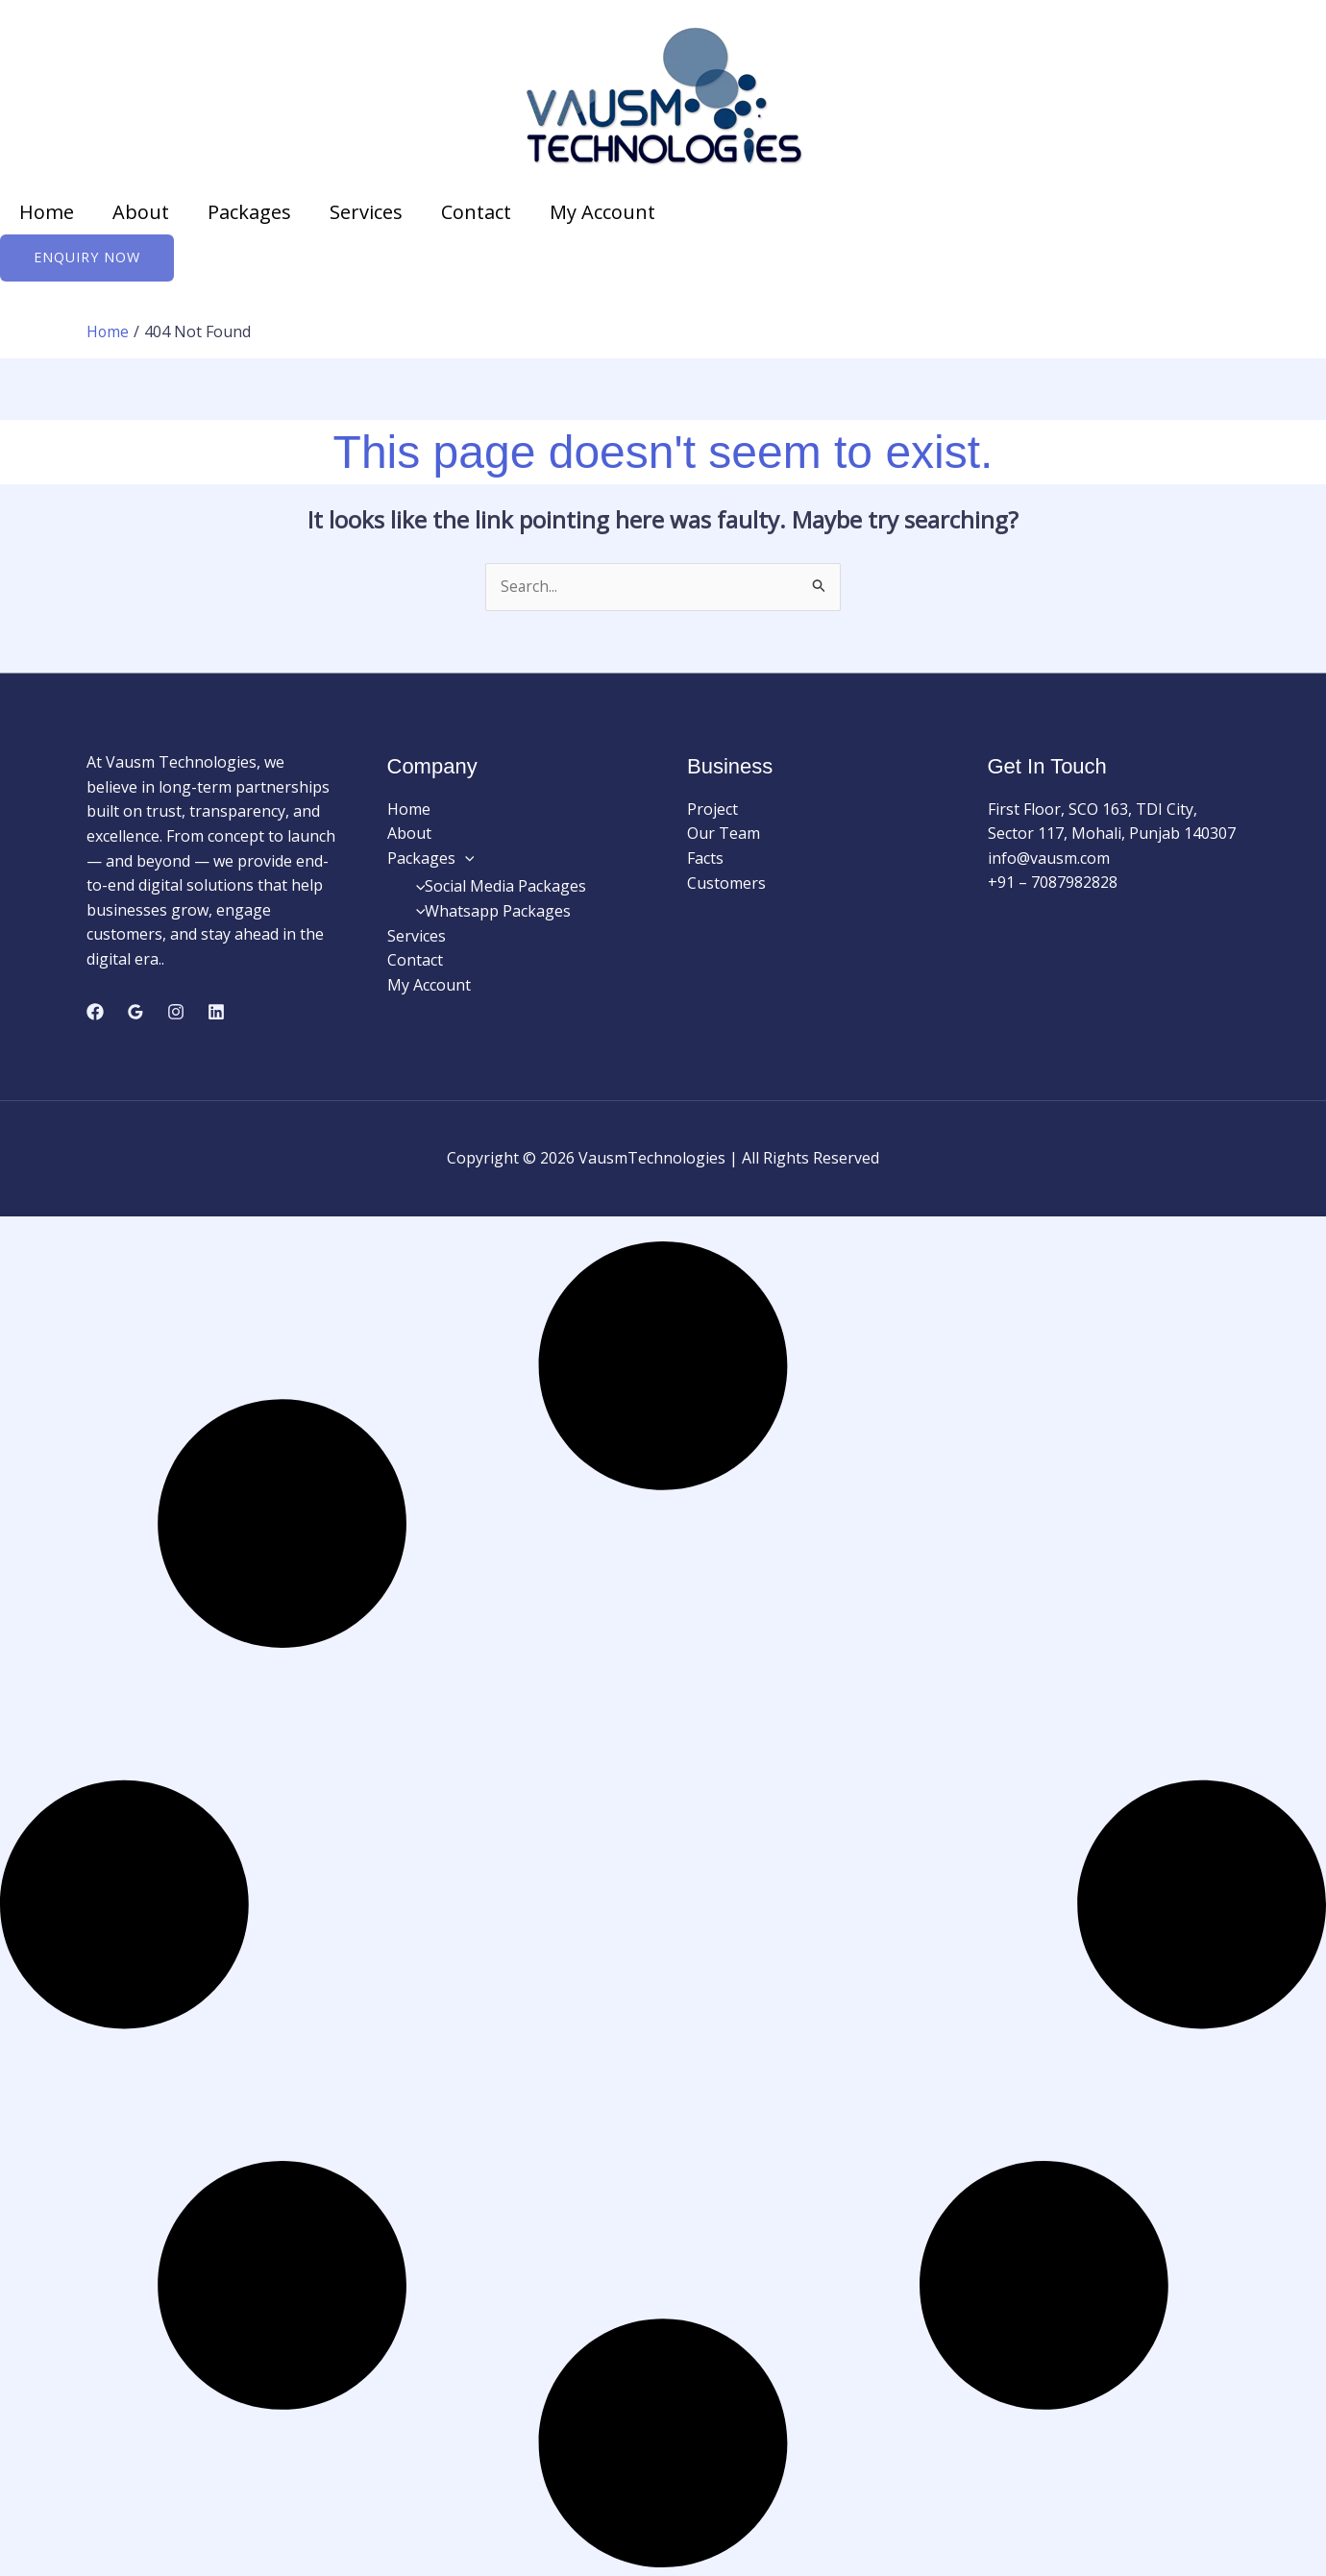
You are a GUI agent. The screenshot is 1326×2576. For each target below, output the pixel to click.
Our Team (723, 835)
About (140, 212)
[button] (465, 859)
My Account (602, 212)
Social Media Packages (496, 887)
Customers (726, 884)
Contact (476, 212)
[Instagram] (175, 1013)
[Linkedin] (216, 1013)
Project (712, 810)
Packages (249, 212)
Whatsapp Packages (489, 911)
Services (366, 212)
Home (46, 212)
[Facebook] (95, 1013)
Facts (705, 859)
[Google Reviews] (135, 1013)
